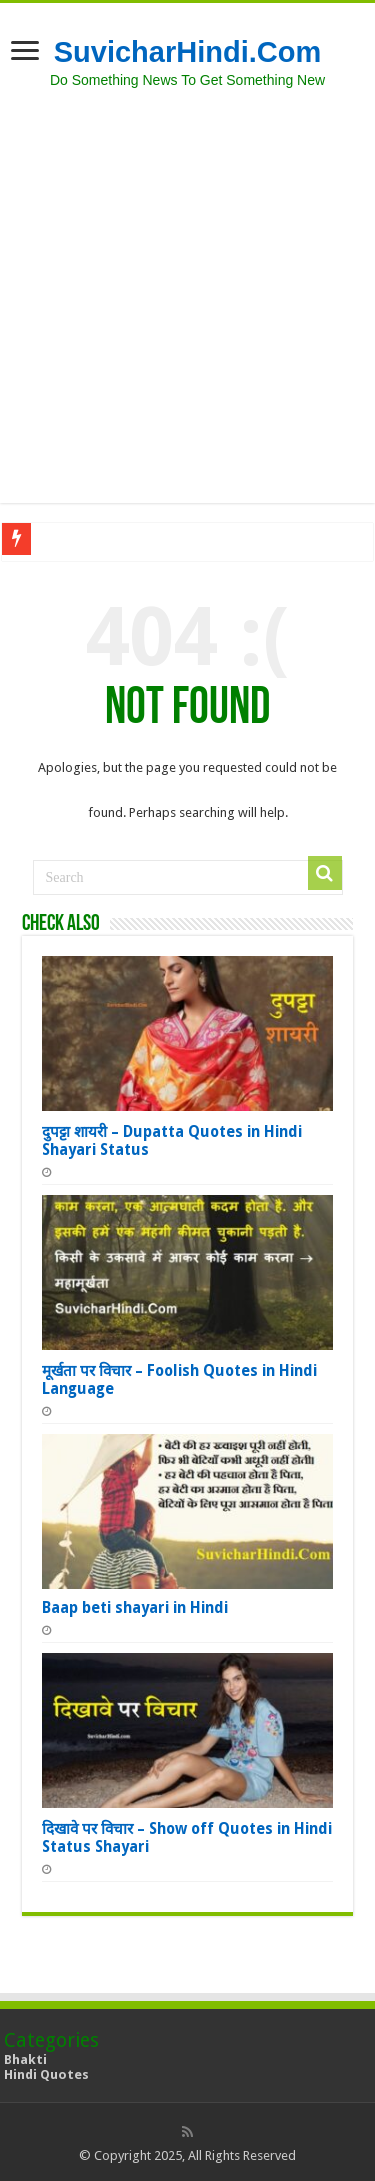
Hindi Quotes (46, 2074)
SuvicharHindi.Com (188, 52)
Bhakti (25, 2059)
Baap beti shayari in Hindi (135, 1608)
